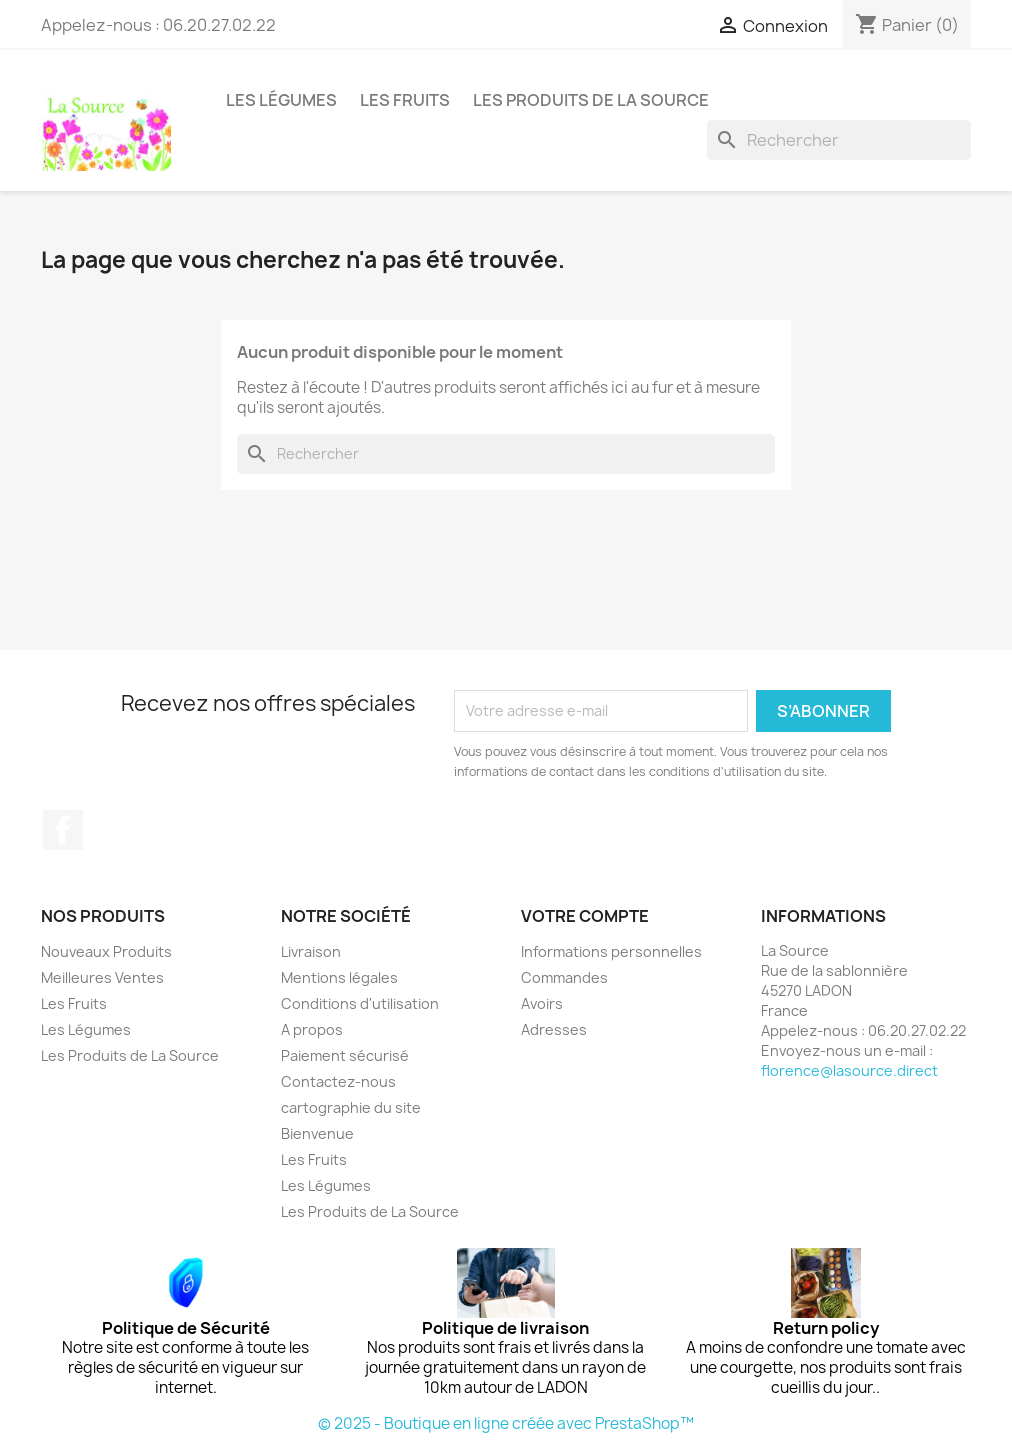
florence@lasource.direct (849, 1070)
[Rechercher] (839, 140)
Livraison (311, 951)
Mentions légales (339, 977)
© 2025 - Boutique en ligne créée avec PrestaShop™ (506, 1423)
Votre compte (585, 916)
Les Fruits (405, 100)
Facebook (63, 830)
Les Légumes (281, 100)
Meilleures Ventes (102, 977)
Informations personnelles (611, 951)
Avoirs (542, 1003)
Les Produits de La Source (591, 100)
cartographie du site (351, 1107)
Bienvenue (317, 1133)
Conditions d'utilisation (360, 1003)
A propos (312, 1029)
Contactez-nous (338, 1081)
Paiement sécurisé (345, 1055)
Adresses (554, 1029)
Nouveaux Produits (106, 951)
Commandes (564, 977)
